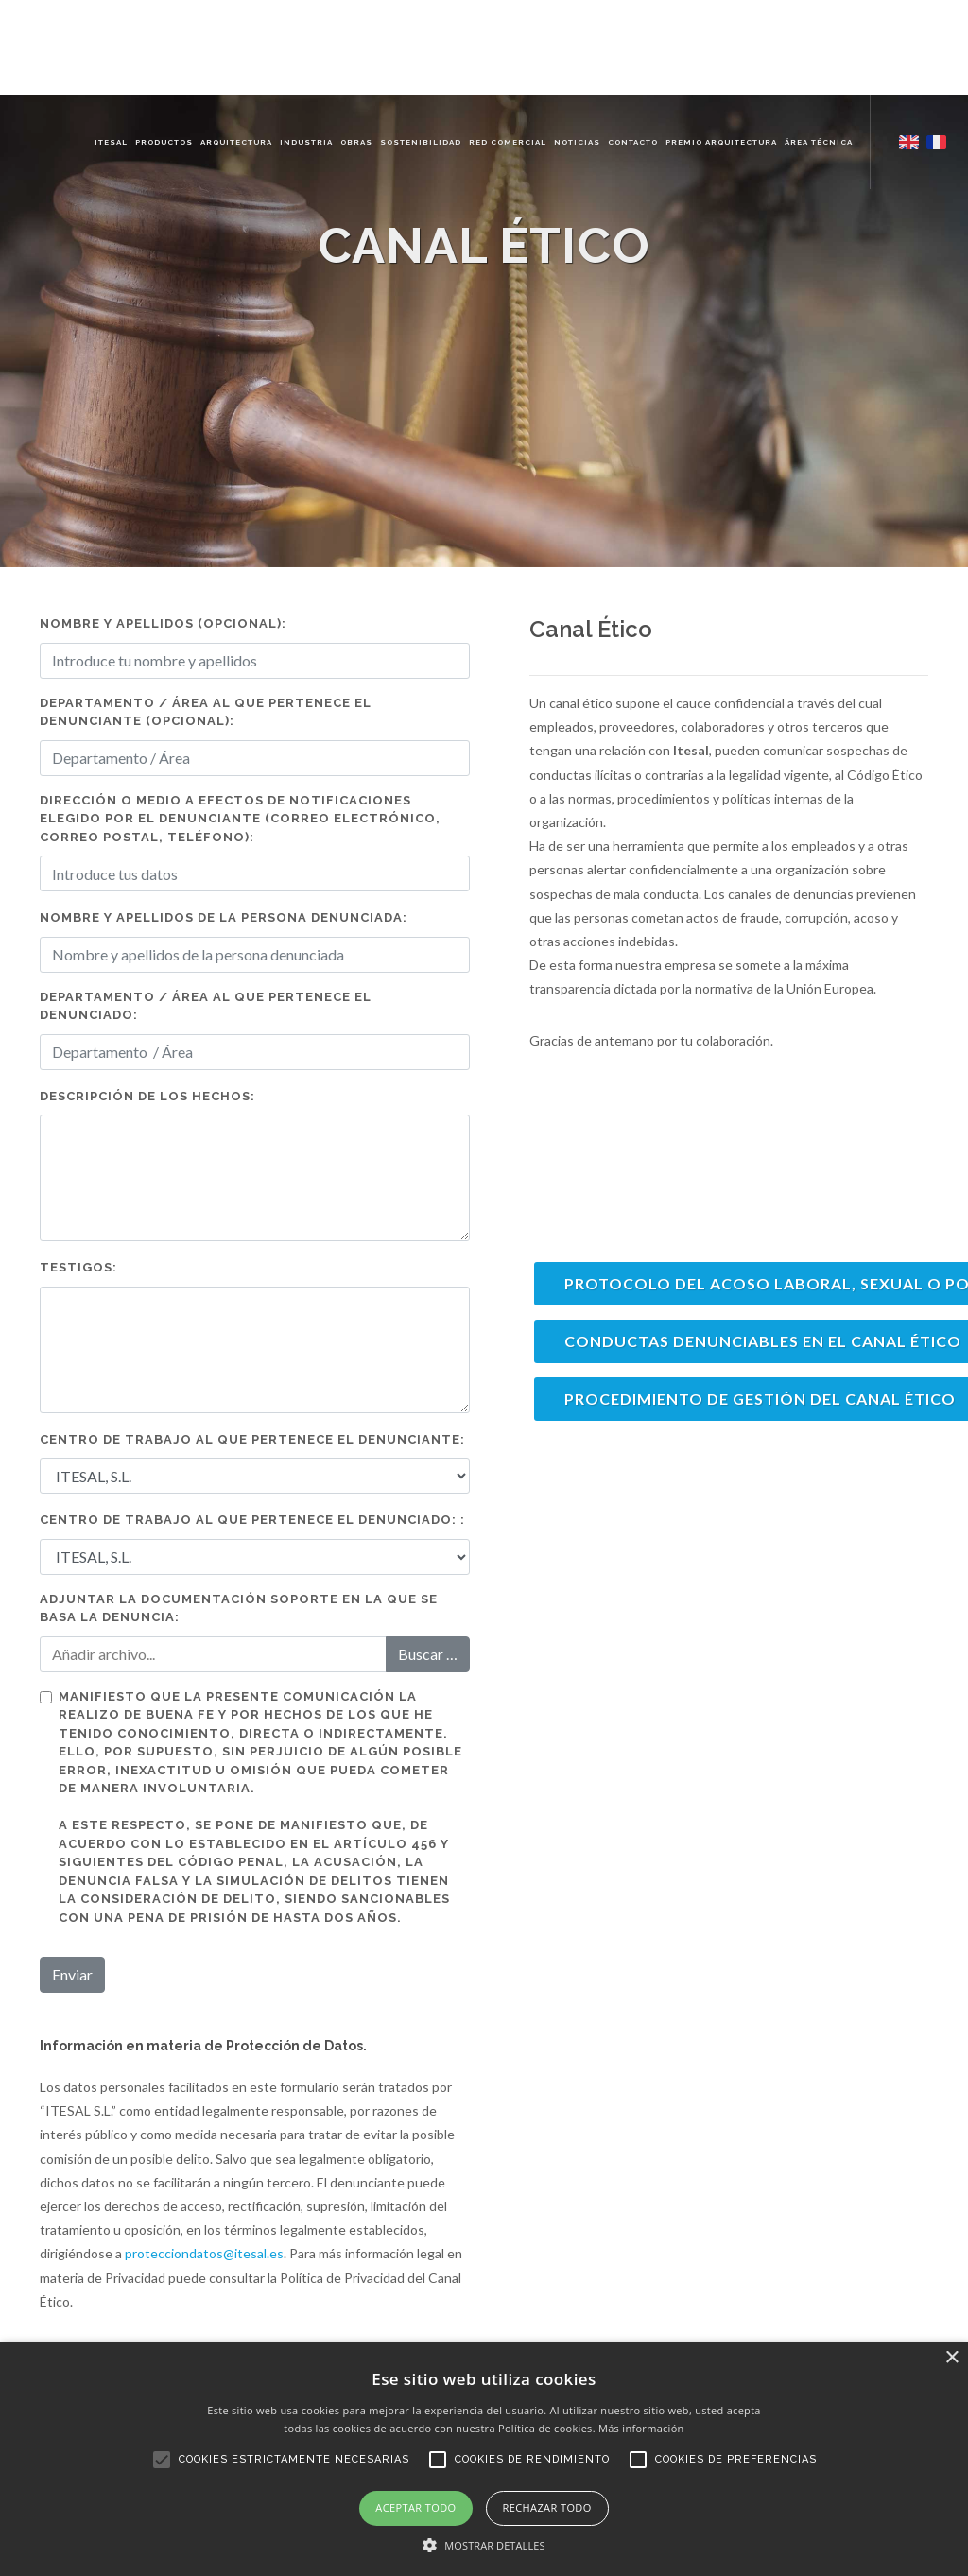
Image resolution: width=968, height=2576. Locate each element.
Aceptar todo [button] (415, 2507)
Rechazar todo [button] (547, 2507)
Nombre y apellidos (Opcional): (163, 623)
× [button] (951, 2358)
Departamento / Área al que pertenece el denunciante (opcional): (206, 712)
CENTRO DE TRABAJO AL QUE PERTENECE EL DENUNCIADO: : (252, 1520)
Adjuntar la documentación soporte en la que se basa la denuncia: (239, 1608)
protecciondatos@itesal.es (204, 2253)
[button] (483, 2544)
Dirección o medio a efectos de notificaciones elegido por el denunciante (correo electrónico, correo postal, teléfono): (240, 818)
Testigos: (78, 1267)
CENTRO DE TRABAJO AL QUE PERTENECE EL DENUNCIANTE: (252, 1439)
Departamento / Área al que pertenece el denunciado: (206, 1006)
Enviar (72, 1974)
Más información (641, 2428)
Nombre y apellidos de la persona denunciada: (223, 917)
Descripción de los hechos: (147, 1096)
